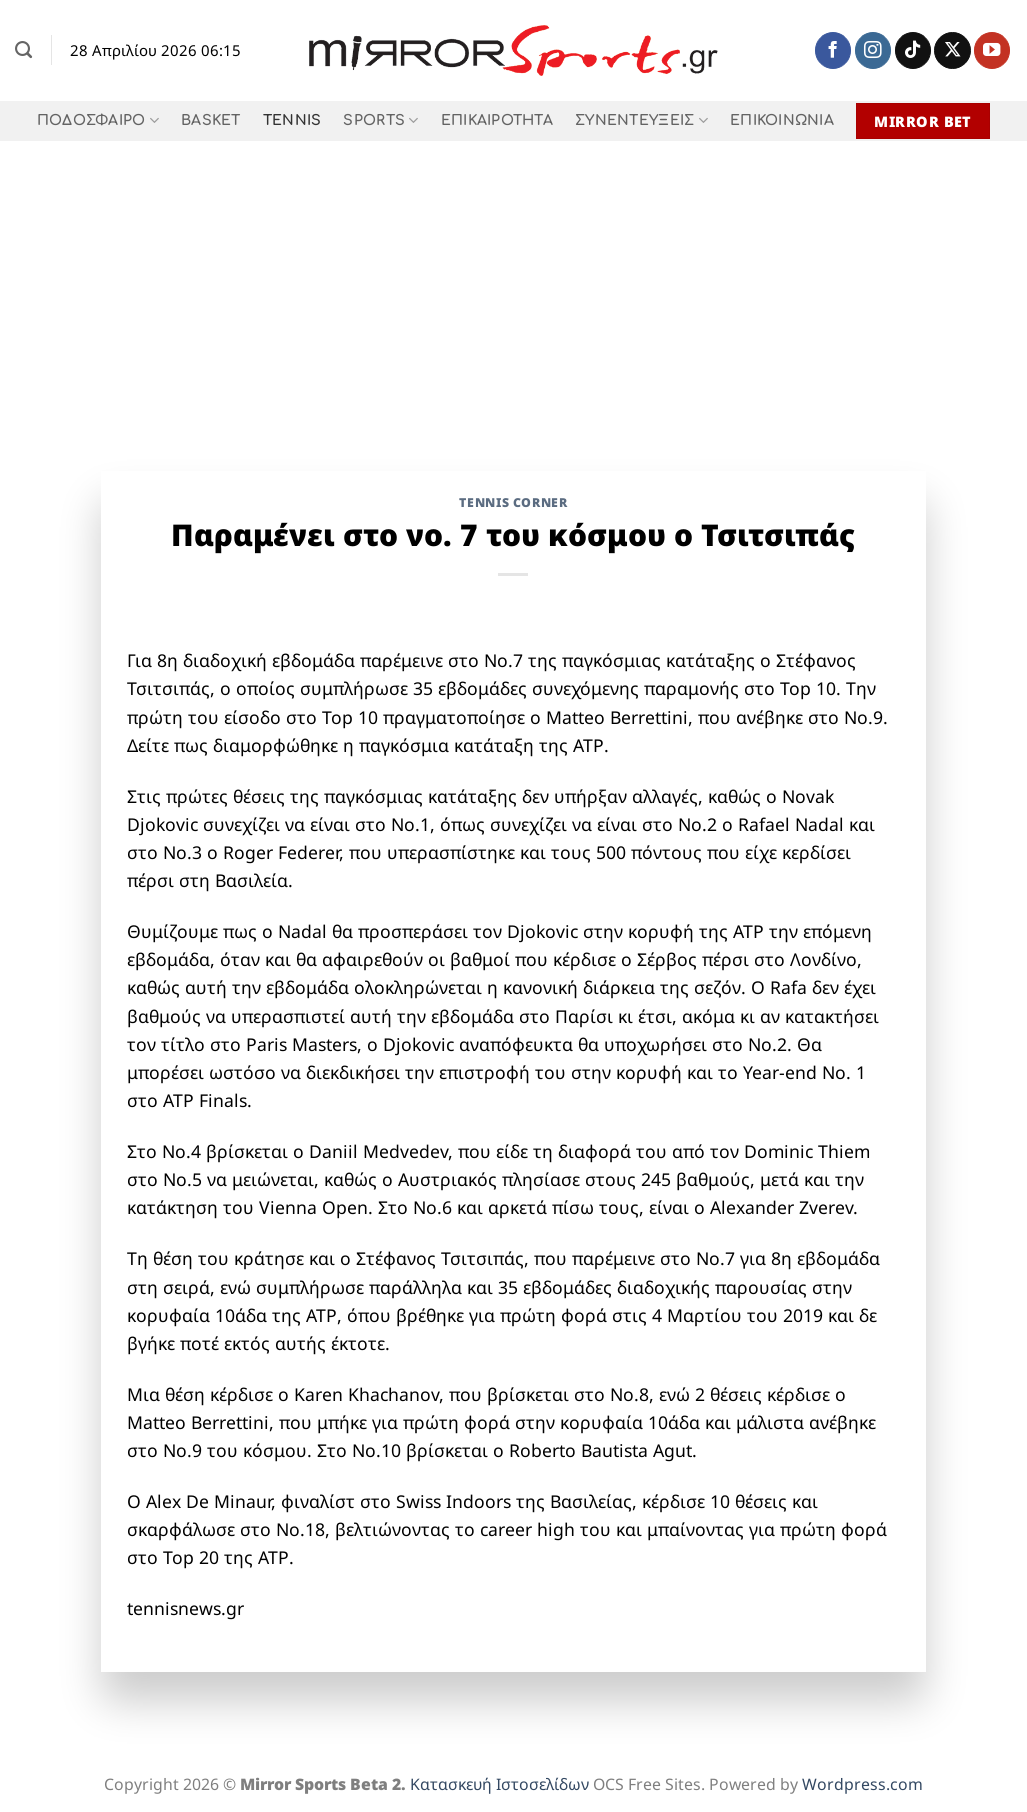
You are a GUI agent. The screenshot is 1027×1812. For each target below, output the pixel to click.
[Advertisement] (513, 291)
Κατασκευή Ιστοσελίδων (499, 1784)
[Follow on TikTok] (913, 50)
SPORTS (380, 120)
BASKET (211, 120)
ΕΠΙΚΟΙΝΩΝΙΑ (782, 120)
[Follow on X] (952, 50)
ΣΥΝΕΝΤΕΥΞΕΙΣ (641, 120)
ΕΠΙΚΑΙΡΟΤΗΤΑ (497, 120)
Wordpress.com (862, 1784)
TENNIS (292, 120)
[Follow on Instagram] (873, 50)
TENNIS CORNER (513, 502)
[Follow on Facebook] (833, 50)
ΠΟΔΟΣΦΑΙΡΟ (98, 120)
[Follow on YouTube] (992, 50)
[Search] (23, 50)
